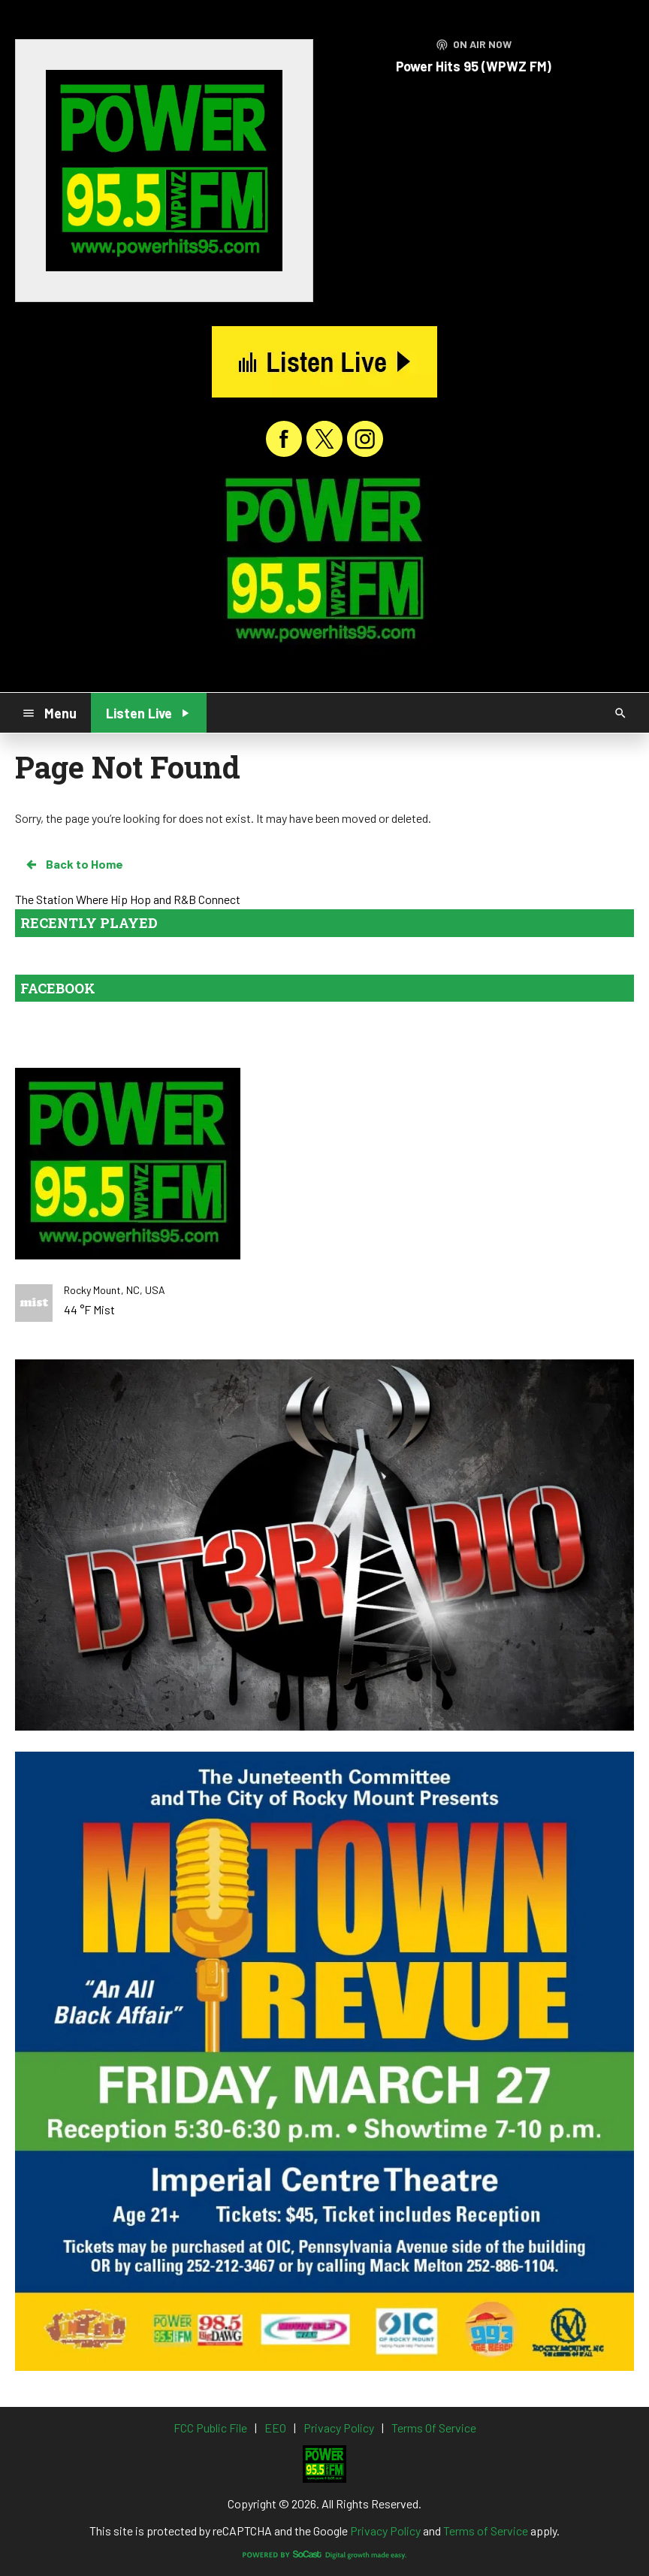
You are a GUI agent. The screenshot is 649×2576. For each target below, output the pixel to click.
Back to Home (73, 864)
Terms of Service (485, 2530)
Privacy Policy (385, 2530)
